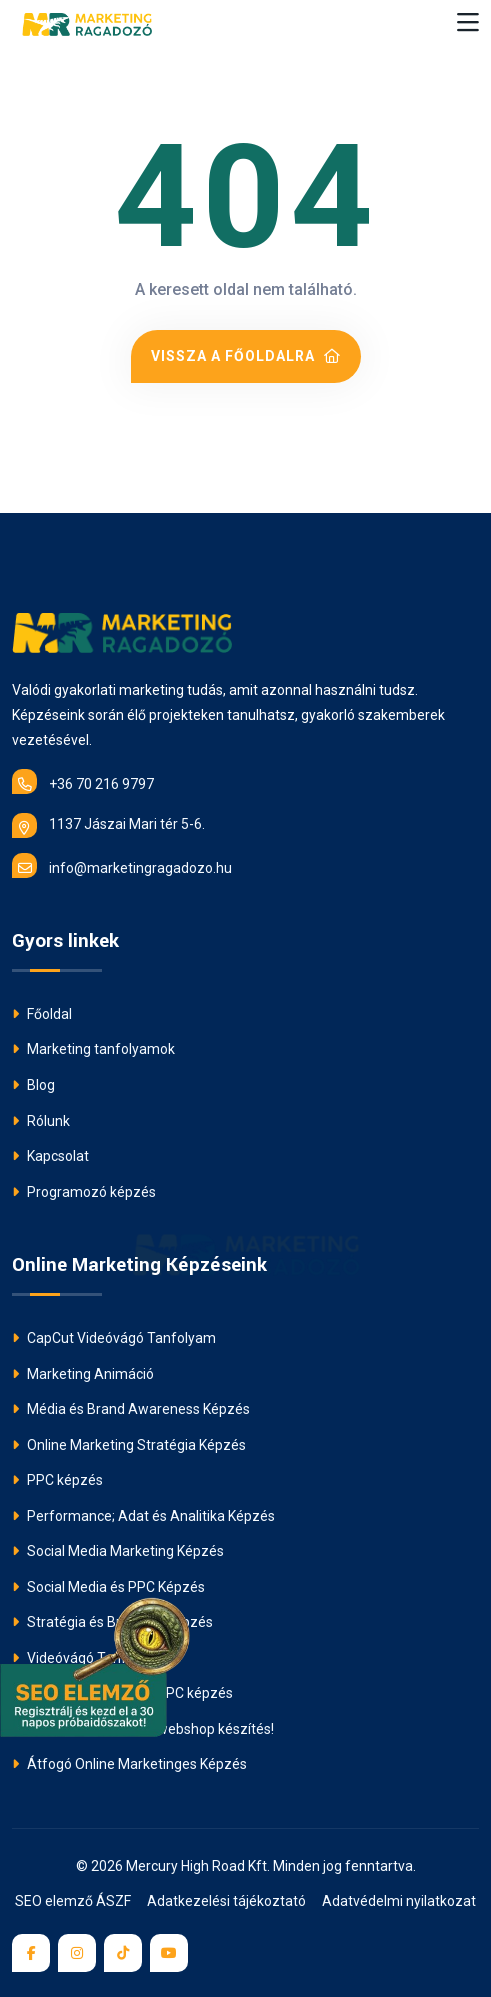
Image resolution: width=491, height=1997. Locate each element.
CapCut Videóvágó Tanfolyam (114, 1338)
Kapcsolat (50, 1156)
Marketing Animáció (83, 1374)
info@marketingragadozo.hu (122, 865)
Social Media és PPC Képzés (108, 1587)
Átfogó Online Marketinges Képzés (129, 1764)
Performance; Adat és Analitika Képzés (143, 1516)
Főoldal (42, 1014)
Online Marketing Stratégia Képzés (129, 1445)
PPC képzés (57, 1480)
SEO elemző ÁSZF (73, 1901)
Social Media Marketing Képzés (118, 1551)
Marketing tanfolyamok (93, 1049)
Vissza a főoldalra (246, 356)
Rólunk (41, 1121)
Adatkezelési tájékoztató (226, 1901)
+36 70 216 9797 (83, 781)
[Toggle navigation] (468, 23)
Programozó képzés (84, 1192)
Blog (33, 1085)
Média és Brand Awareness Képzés (131, 1409)
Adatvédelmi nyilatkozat (399, 1901)
